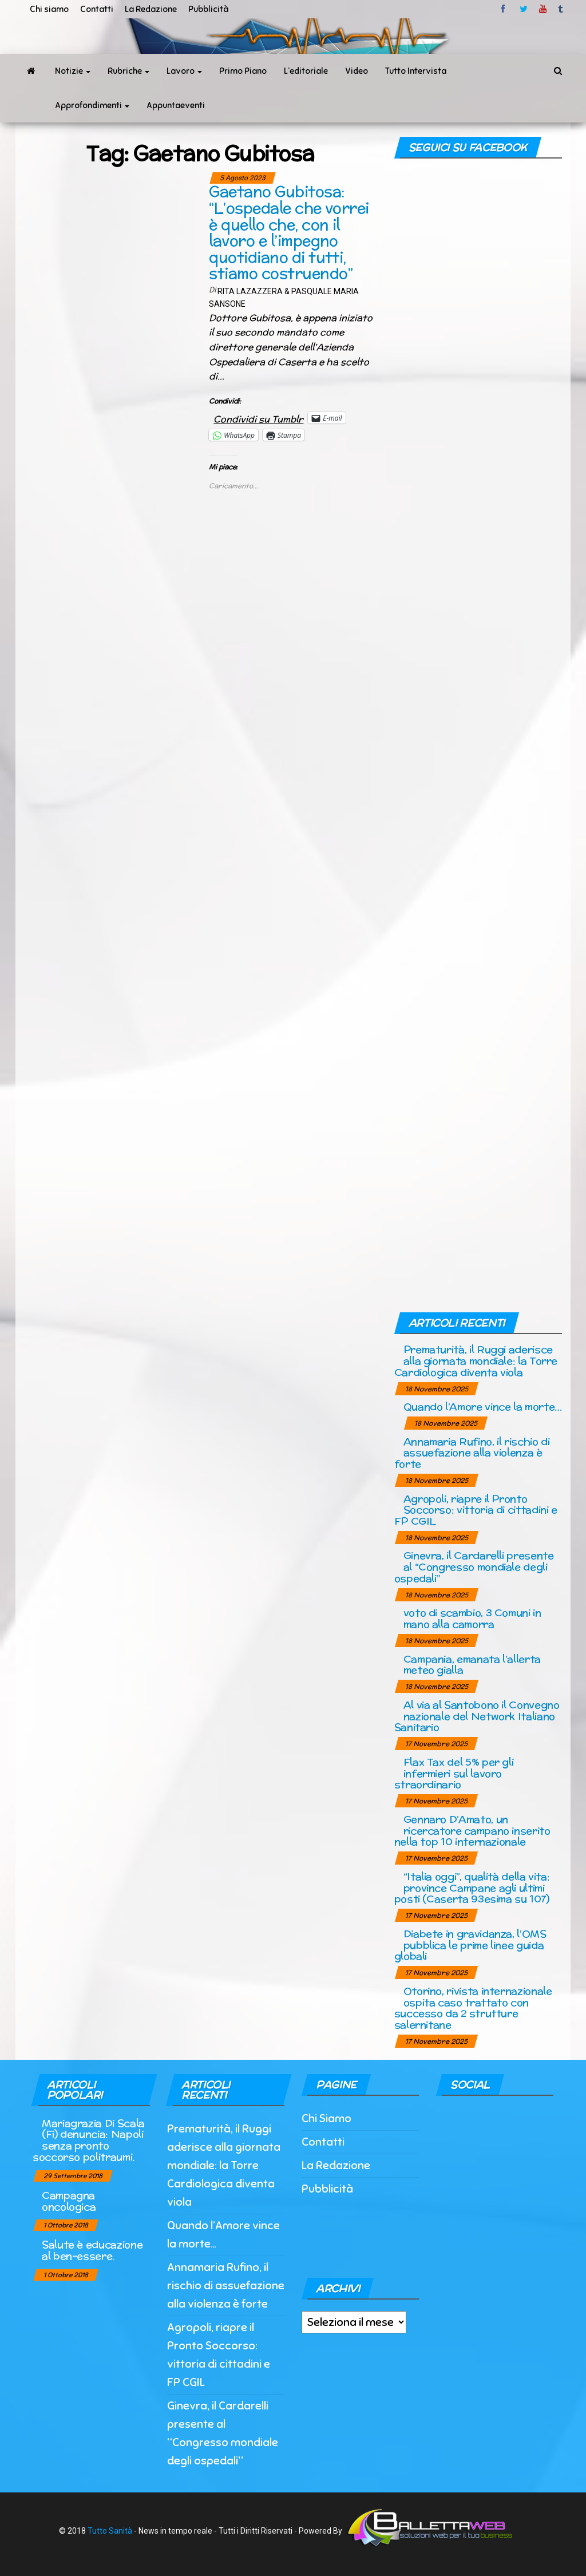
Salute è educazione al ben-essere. (92, 2250)
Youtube (542, 9)
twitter (523, 9)
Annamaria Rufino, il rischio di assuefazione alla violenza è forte (472, 1452)
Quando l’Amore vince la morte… (482, 1406)
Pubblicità (208, 9)
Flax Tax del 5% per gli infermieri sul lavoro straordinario (454, 1773)
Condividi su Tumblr (258, 417)
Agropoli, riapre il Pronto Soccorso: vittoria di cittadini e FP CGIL (475, 1510)
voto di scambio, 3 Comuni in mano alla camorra (472, 1618)
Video (356, 71)
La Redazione (151, 9)
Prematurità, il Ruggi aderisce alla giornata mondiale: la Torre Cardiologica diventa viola (475, 1360)
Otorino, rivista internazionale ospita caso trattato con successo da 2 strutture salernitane (473, 2008)
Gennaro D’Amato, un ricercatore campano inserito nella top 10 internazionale (472, 1830)
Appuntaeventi (175, 105)
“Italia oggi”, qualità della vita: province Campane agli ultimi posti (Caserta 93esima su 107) (472, 1887)
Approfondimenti (92, 105)
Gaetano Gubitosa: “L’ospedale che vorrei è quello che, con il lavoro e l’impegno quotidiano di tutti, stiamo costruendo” (289, 232)
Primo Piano (243, 71)
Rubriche (128, 71)
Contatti (96, 9)
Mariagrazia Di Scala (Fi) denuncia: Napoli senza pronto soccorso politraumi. (89, 2140)
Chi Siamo (326, 2118)
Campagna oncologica (69, 2201)
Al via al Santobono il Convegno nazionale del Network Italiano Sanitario (477, 1716)
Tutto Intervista (415, 71)
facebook (505, 9)
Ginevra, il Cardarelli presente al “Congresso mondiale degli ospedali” (474, 1566)
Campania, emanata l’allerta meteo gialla (472, 1664)
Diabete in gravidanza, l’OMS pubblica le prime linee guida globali (470, 1945)
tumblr (561, 9)
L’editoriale (306, 71)
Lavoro (184, 71)
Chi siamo (49, 9)
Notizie (72, 71)
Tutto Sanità (110, 2530)
